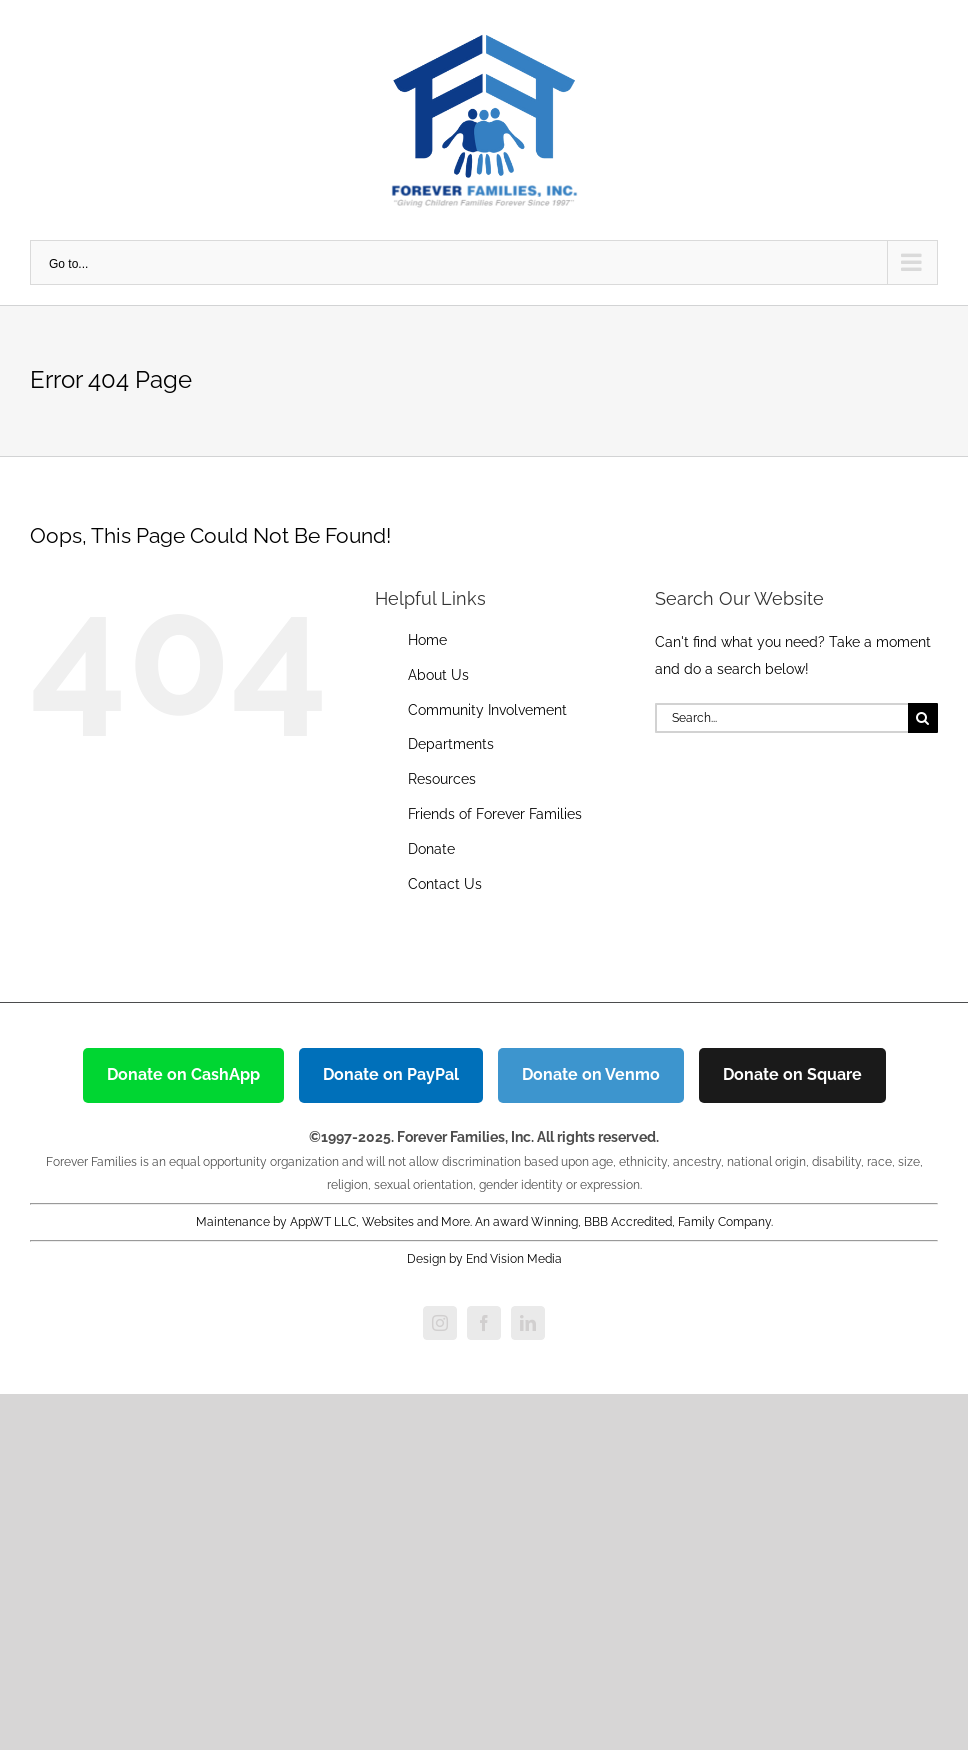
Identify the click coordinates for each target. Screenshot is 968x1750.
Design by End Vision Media (484, 1259)
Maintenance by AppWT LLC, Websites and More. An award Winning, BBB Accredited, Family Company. (484, 1222)
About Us (438, 675)
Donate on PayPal (391, 1074)
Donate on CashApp (183, 1074)
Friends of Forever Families (495, 814)
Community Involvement (487, 710)
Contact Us (445, 884)
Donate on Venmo (591, 1074)
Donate (431, 849)
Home (427, 640)
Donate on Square (792, 1074)
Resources (442, 779)
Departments (451, 744)
